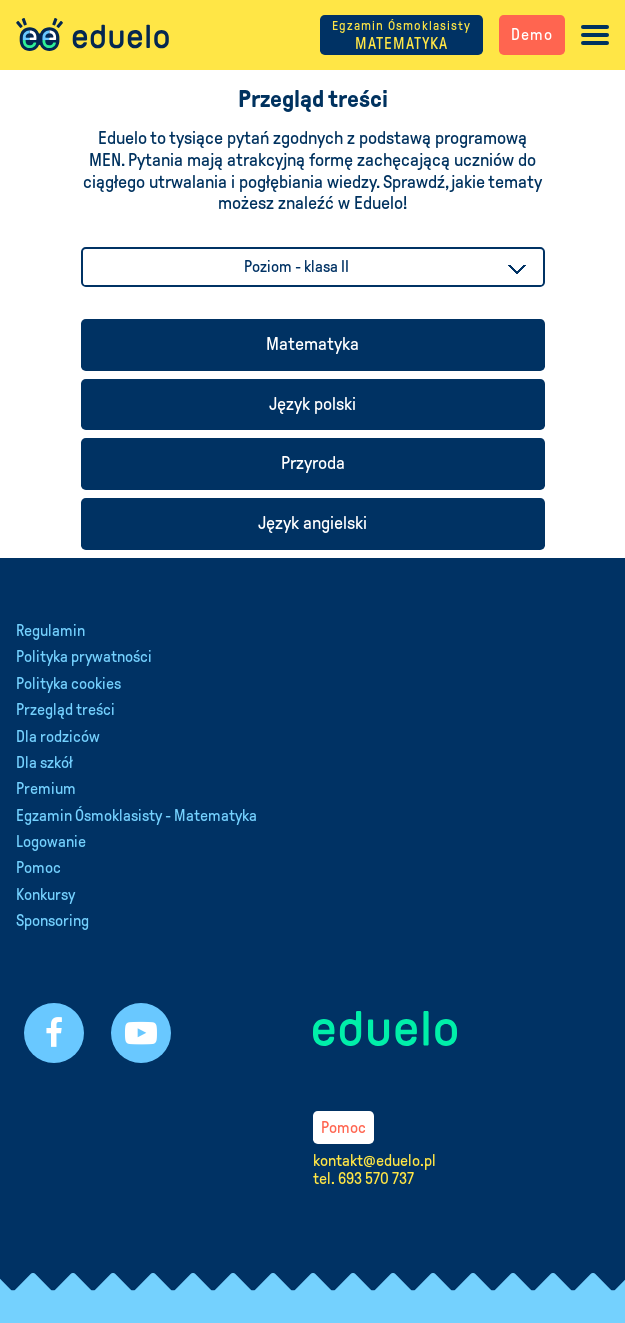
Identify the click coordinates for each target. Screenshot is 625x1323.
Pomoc (38, 867)
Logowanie (51, 841)
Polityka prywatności (84, 656)
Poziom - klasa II (296, 266)
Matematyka (312, 344)
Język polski (312, 404)
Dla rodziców (58, 736)
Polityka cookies (68, 683)
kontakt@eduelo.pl (374, 1160)
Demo (532, 34)
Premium (46, 788)
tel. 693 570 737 (363, 1178)
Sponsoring (52, 920)
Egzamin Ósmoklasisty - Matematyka (136, 815)
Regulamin (50, 630)
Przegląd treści (65, 709)
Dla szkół (44, 762)
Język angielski (312, 523)
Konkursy (45, 894)
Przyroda (313, 463)
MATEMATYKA (401, 35)
